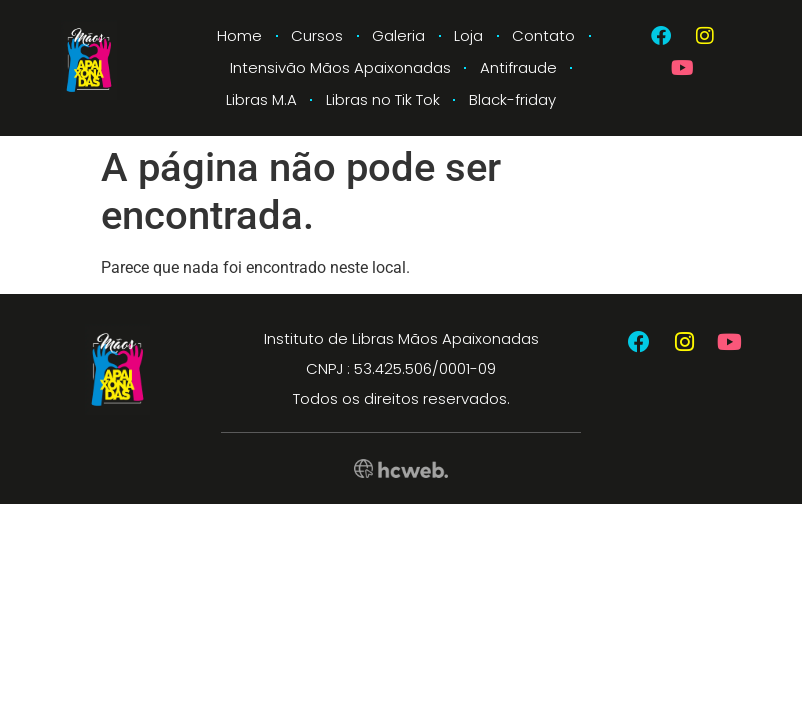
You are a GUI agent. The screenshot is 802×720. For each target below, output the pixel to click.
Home (239, 35)
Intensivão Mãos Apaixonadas (340, 67)
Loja (468, 35)
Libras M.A (261, 99)
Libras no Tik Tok (383, 99)
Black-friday (512, 99)
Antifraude (518, 67)
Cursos (317, 35)
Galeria (398, 35)
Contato (543, 35)
